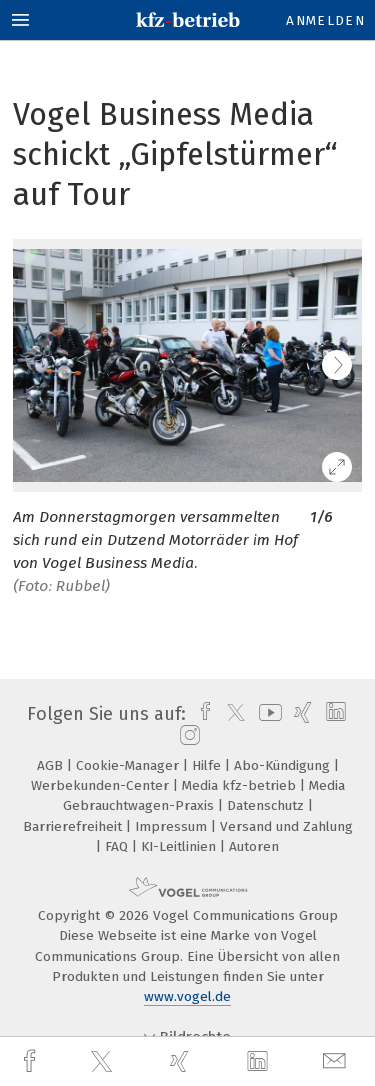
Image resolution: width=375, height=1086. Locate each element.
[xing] (182, 1061)
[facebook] (32, 1061)
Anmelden (325, 20)
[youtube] (267, 714)
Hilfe (208, 765)
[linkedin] (260, 1062)
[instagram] (187, 736)
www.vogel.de (187, 996)
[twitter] (104, 1062)
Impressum (173, 826)
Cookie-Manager (129, 765)
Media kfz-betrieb (241, 785)
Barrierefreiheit (74, 826)
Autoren (254, 846)
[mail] (337, 1061)
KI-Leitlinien (180, 846)
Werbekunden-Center (102, 785)
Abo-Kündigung (284, 765)
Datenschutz (267, 805)
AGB (52, 765)
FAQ (118, 846)
